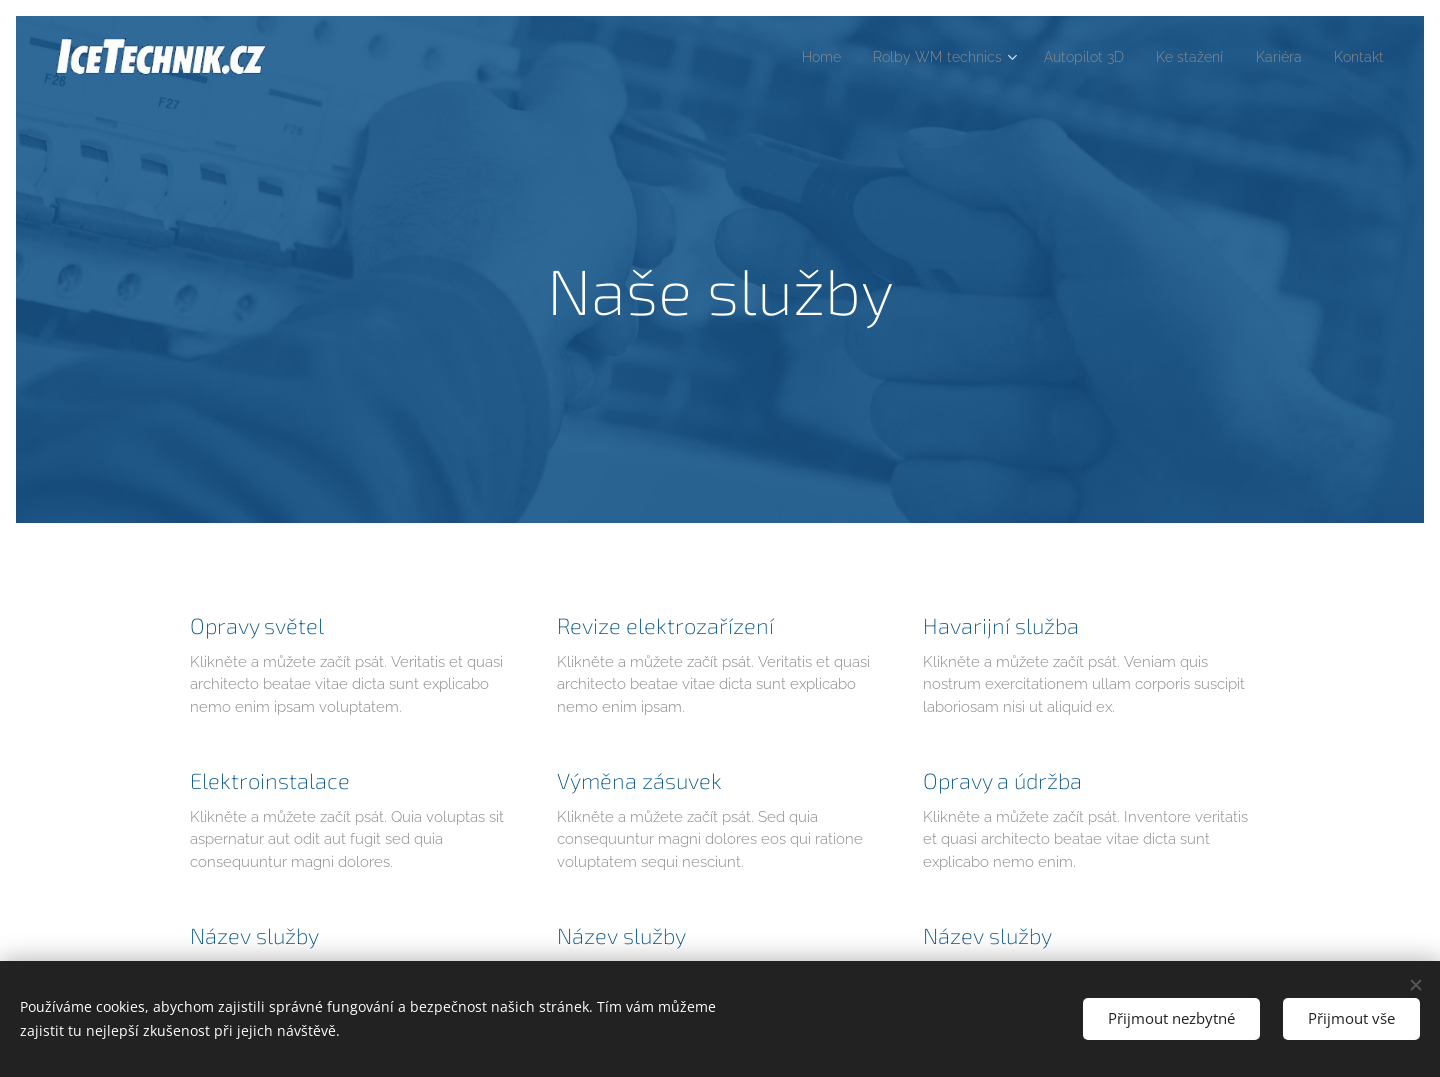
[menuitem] (782, 57)
